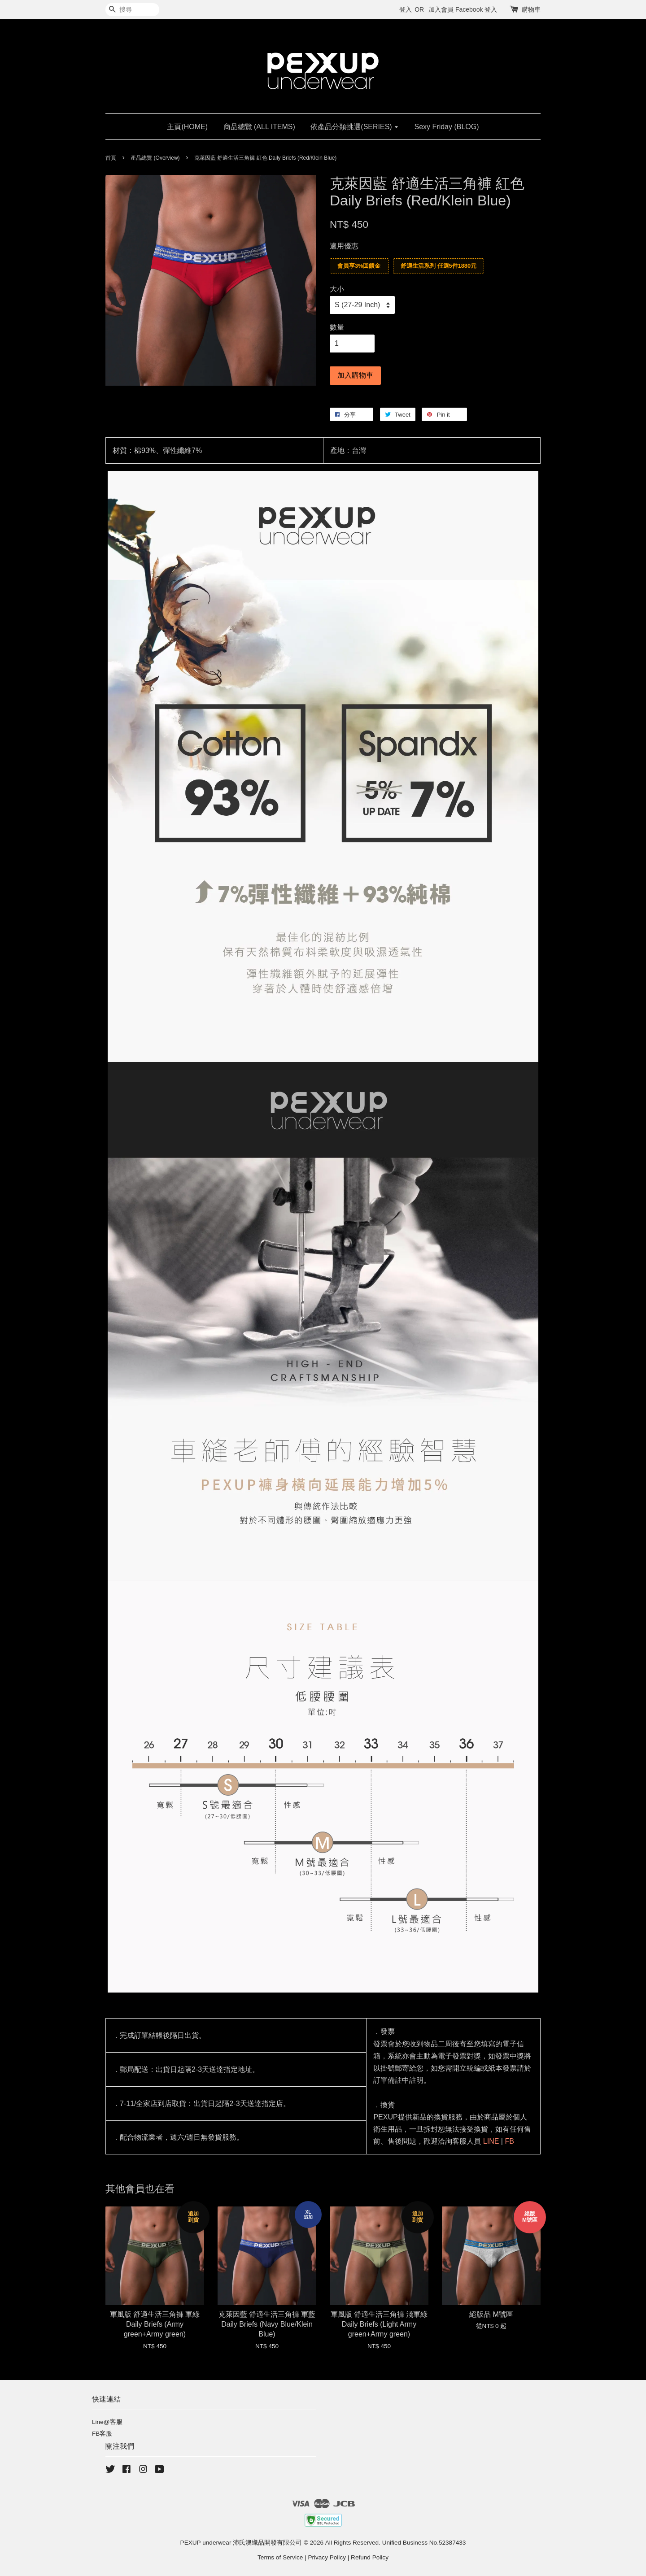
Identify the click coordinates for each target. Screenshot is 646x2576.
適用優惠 (344, 246)
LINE (491, 2141)
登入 (405, 9)
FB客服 (102, 2433)
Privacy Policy (327, 2557)
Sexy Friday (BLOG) (447, 127)
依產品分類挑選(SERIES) (354, 127)
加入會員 (441, 9)
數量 (337, 327)
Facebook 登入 (476, 9)
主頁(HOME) (187, 127)
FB (509, 2141)
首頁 (110, 158)
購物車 (531, 9)
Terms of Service (280, 2557)
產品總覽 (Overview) (155, 158)
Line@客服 (107, 2422)
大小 (337, 289)
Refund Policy (369, 2557)
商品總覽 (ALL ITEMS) (259, 127)
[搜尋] (132, 9)
